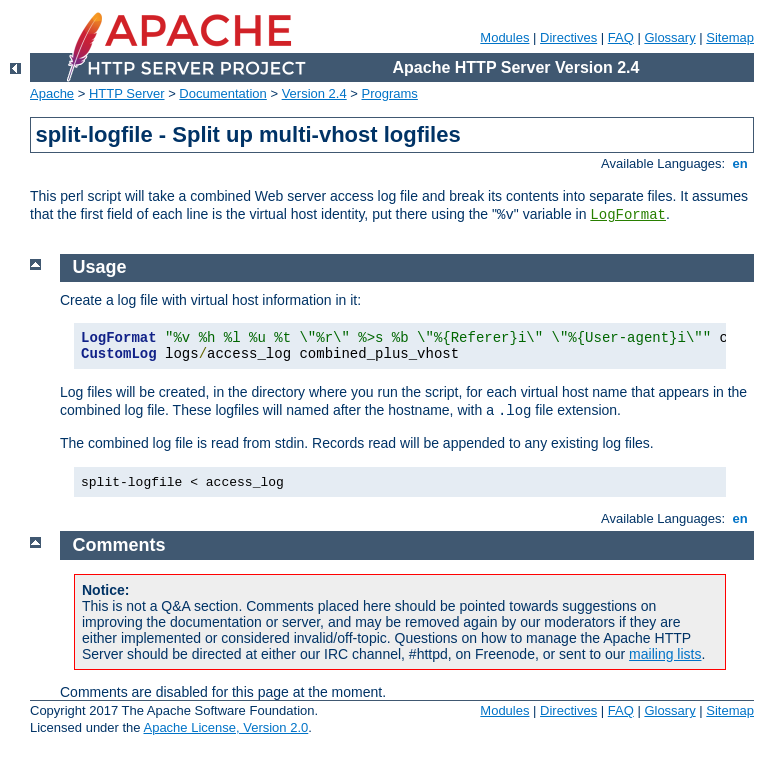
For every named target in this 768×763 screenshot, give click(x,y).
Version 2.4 (314, 93)
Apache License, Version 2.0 (225, 727)
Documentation (222, 93)
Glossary (669, 37)
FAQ (621, 37)
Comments (119, 545)
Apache (52, 93)
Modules (504, 37)
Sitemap (730, 37)
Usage (100, 267)
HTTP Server (127, 93)
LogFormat (628, 215)
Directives (568, 37)
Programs (390, 93)
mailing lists (665, 654)
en (740, 163)
